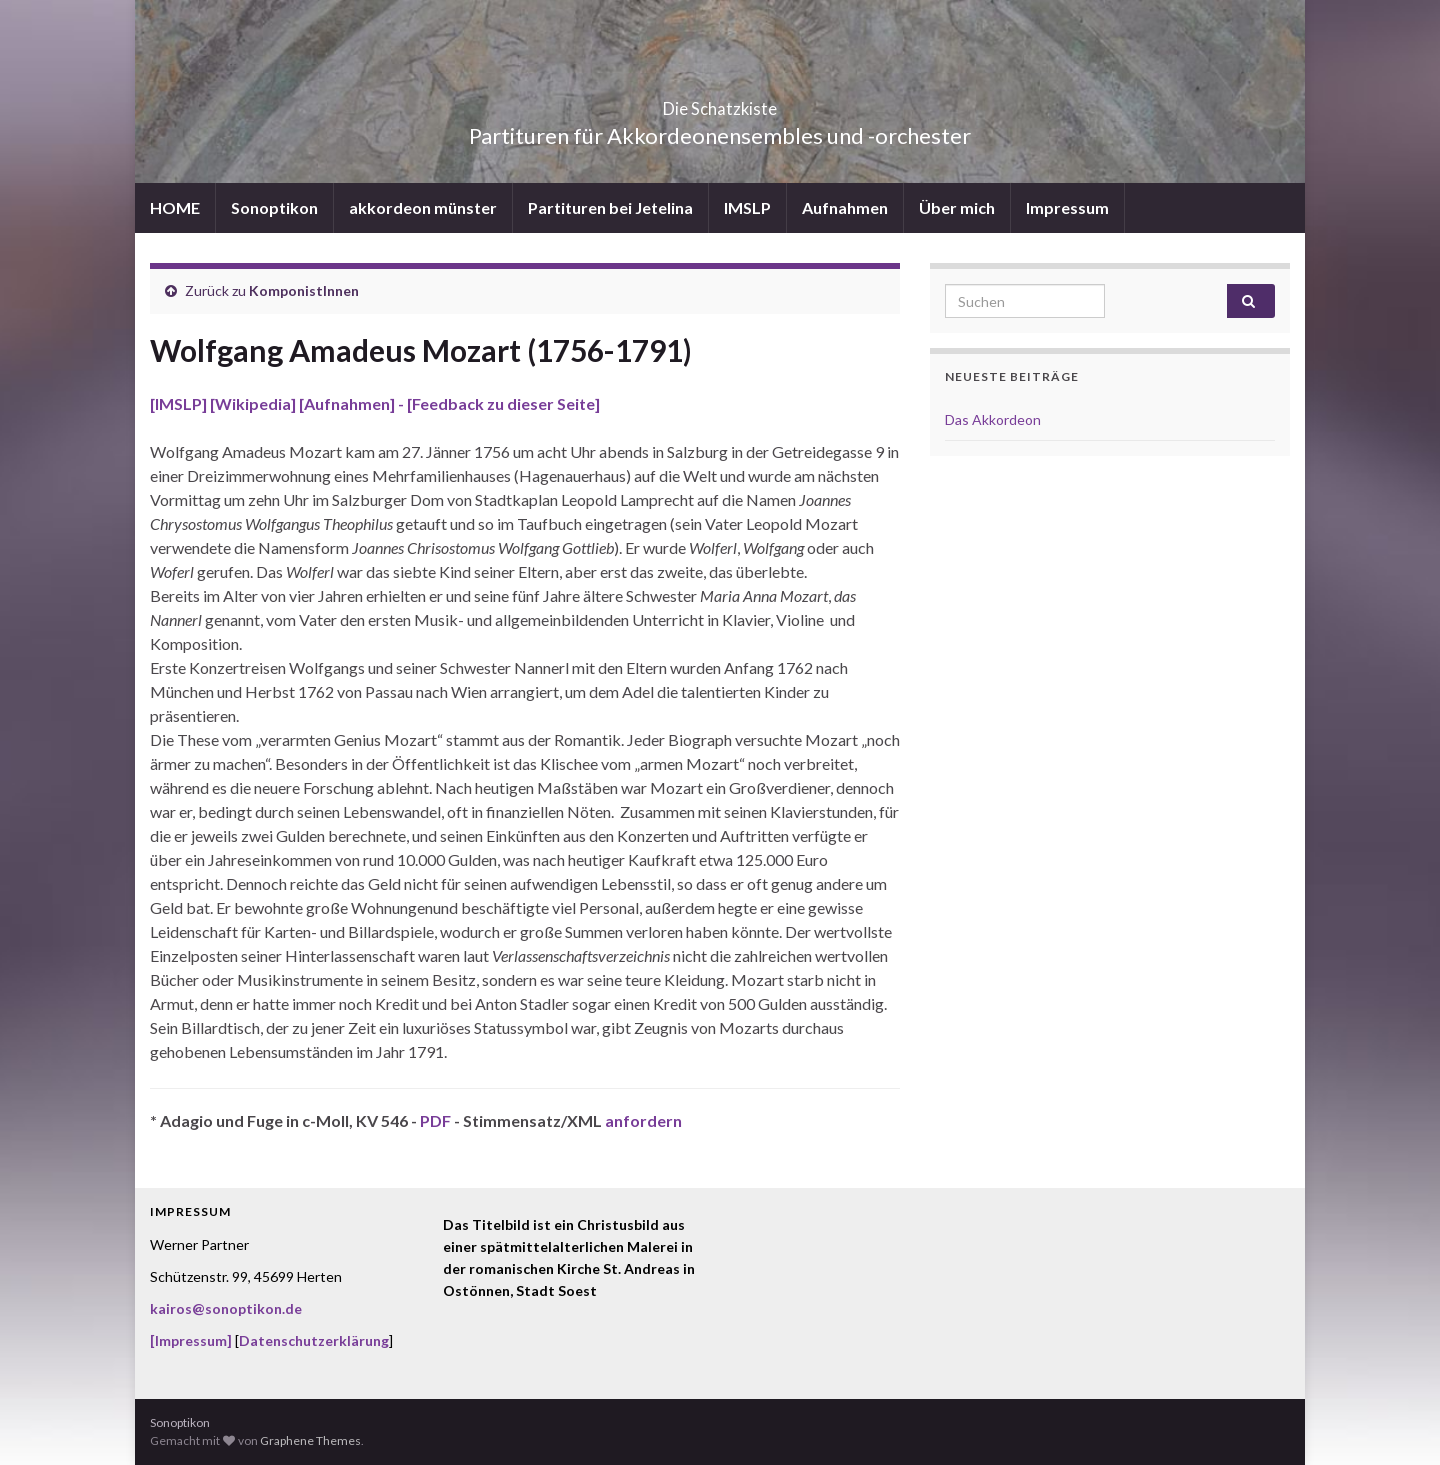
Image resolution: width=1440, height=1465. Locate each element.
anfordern (643, 1120)
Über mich (957, 207)
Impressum (1067, 207)
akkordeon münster (423, 207)
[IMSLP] (180, 403)
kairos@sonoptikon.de (226, 1308)
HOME (175, 207)
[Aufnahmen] (347, 403)
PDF (435, 1120)
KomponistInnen (304, 290)
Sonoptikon (274, 207)
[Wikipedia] (254, 403)
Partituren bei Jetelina (610, 207)
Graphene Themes (310, 1440)
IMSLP (747, 207)
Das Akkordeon (993, 419)
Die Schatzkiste (720, 102)
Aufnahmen (845, 207)
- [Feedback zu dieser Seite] (497, 403)
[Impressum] (191, 1340)
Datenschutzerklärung (314, 1340)
